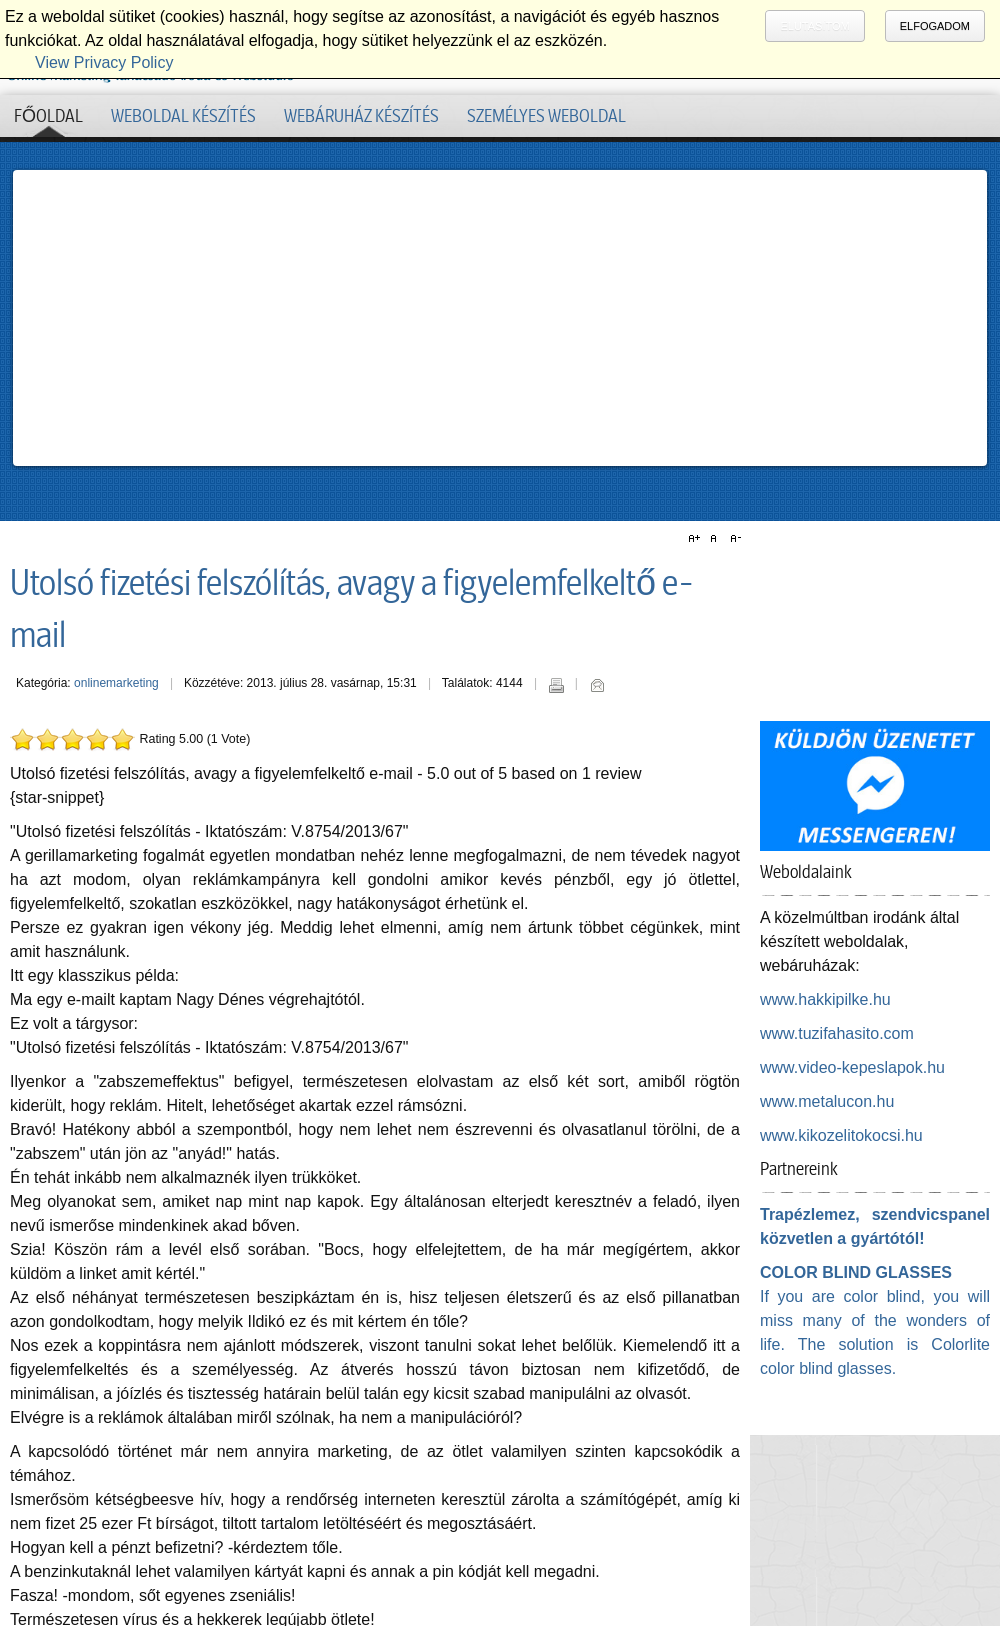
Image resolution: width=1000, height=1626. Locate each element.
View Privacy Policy (104, 62)
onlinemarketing (116, 683)
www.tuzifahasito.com (837, 1033)
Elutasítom (814, 26)
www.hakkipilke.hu (825, 999)
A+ (697, 539)
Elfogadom (935, 26)
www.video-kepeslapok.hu (852, 1067)
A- (733, 539)
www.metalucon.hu (827, 1101)
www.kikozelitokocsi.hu (841, 1135)
